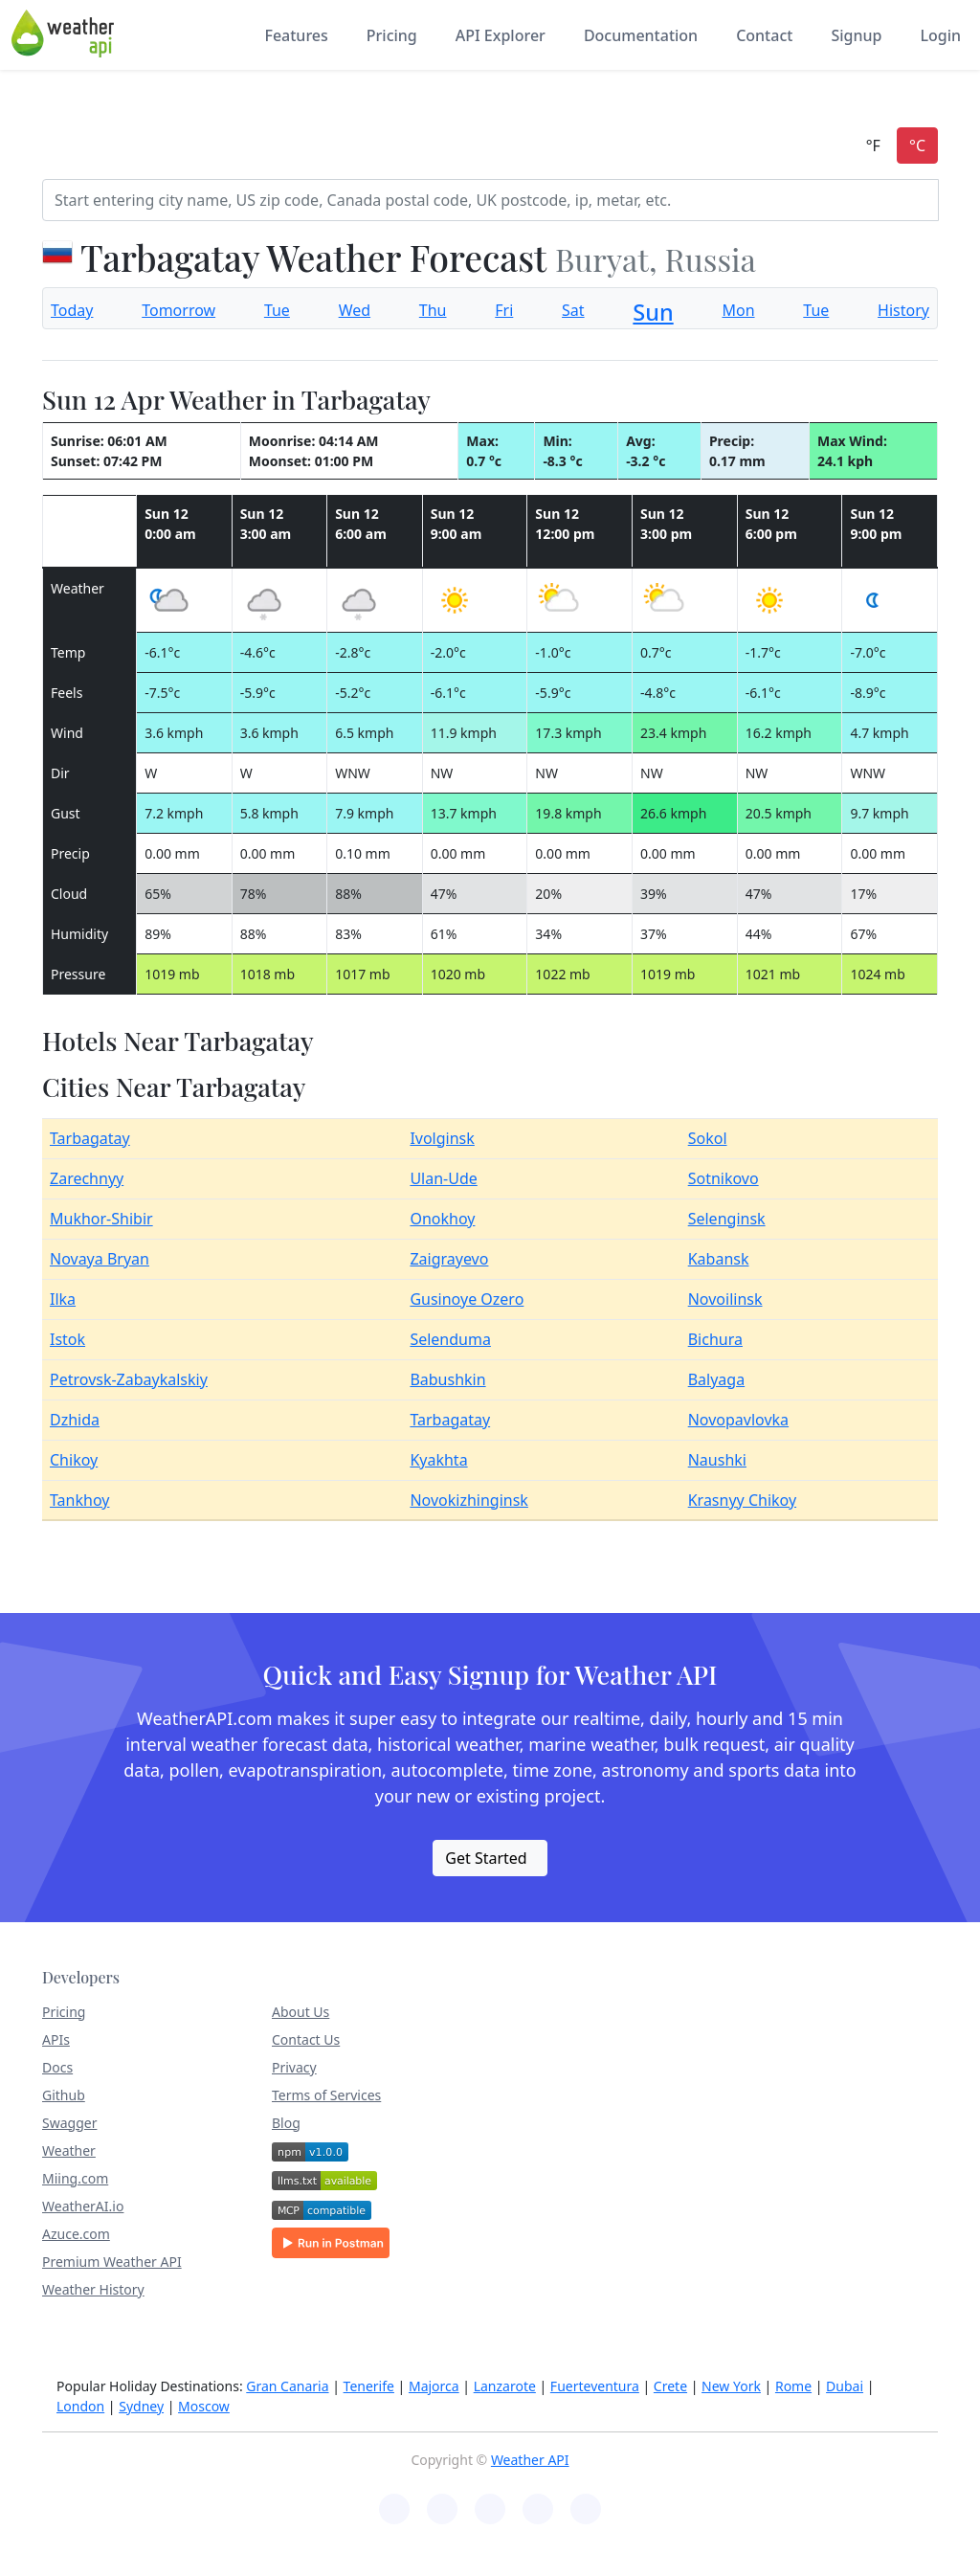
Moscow (204, 2406)
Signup (856, 35)
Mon (738, 310)
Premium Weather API (112, 2261)
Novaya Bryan (99, 1258)
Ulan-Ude (443, 1178)
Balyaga (716, 1379)
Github (63, 2095)
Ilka (63, 1299)
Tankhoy (79, 1500)
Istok (67, 1339)
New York (731, 2386)
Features (295, 35)
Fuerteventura (594, 2386)
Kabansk (718, 1258)
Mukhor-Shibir (101, 1218)
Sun (653, 312)
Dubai (844, 2386)
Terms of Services (326, 2095)
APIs (56, 2039)
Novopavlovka (738, 1419)
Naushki (717, 1459)
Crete (670, 2386)
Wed (354, 310)
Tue (277, 310)
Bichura (715, 1339)
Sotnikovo (723, 1178)
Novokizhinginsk (469, 1500)
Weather (69, 2150)
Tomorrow (178, 310)
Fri (504, 310)
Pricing (392, 35)
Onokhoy (442, 1218)
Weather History (93, 2289)
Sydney (141, 2406)
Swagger (69, 2123)
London (80, 2406)
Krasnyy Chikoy (742, 1500)
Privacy (294, 2067)
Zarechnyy (86, 1178)
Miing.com (75, 2178)
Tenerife (369, 2386)
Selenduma (450, 1339)
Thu (433, 310)
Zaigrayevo (449, 1258)
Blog (286, 2123)
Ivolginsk (442, 1138)
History (903, 310)
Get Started (485, 1858)
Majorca (434, 2386)
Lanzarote (505, 2386)
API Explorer (501, 35)
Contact (764, 35)
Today (72, 310)
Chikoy (74, 1459)
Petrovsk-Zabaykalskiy (129, 1379)
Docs (57, 2067)
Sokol (707, 1138)
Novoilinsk (725, 1299)
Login (940, 35)
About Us (300, 2012)
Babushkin (447, 1379)
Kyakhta (438, 1459)
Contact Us (306, 2039)
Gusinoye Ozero (466, 1299)
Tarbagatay (90, 1138)
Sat (573, 310)
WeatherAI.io (82, 2206)
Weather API (530, 2460)
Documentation (641, 35)
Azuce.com (76, 2234)
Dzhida (75, 1419)
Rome (793, 2386)
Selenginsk (727, 1218)
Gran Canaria (287, 2386)
